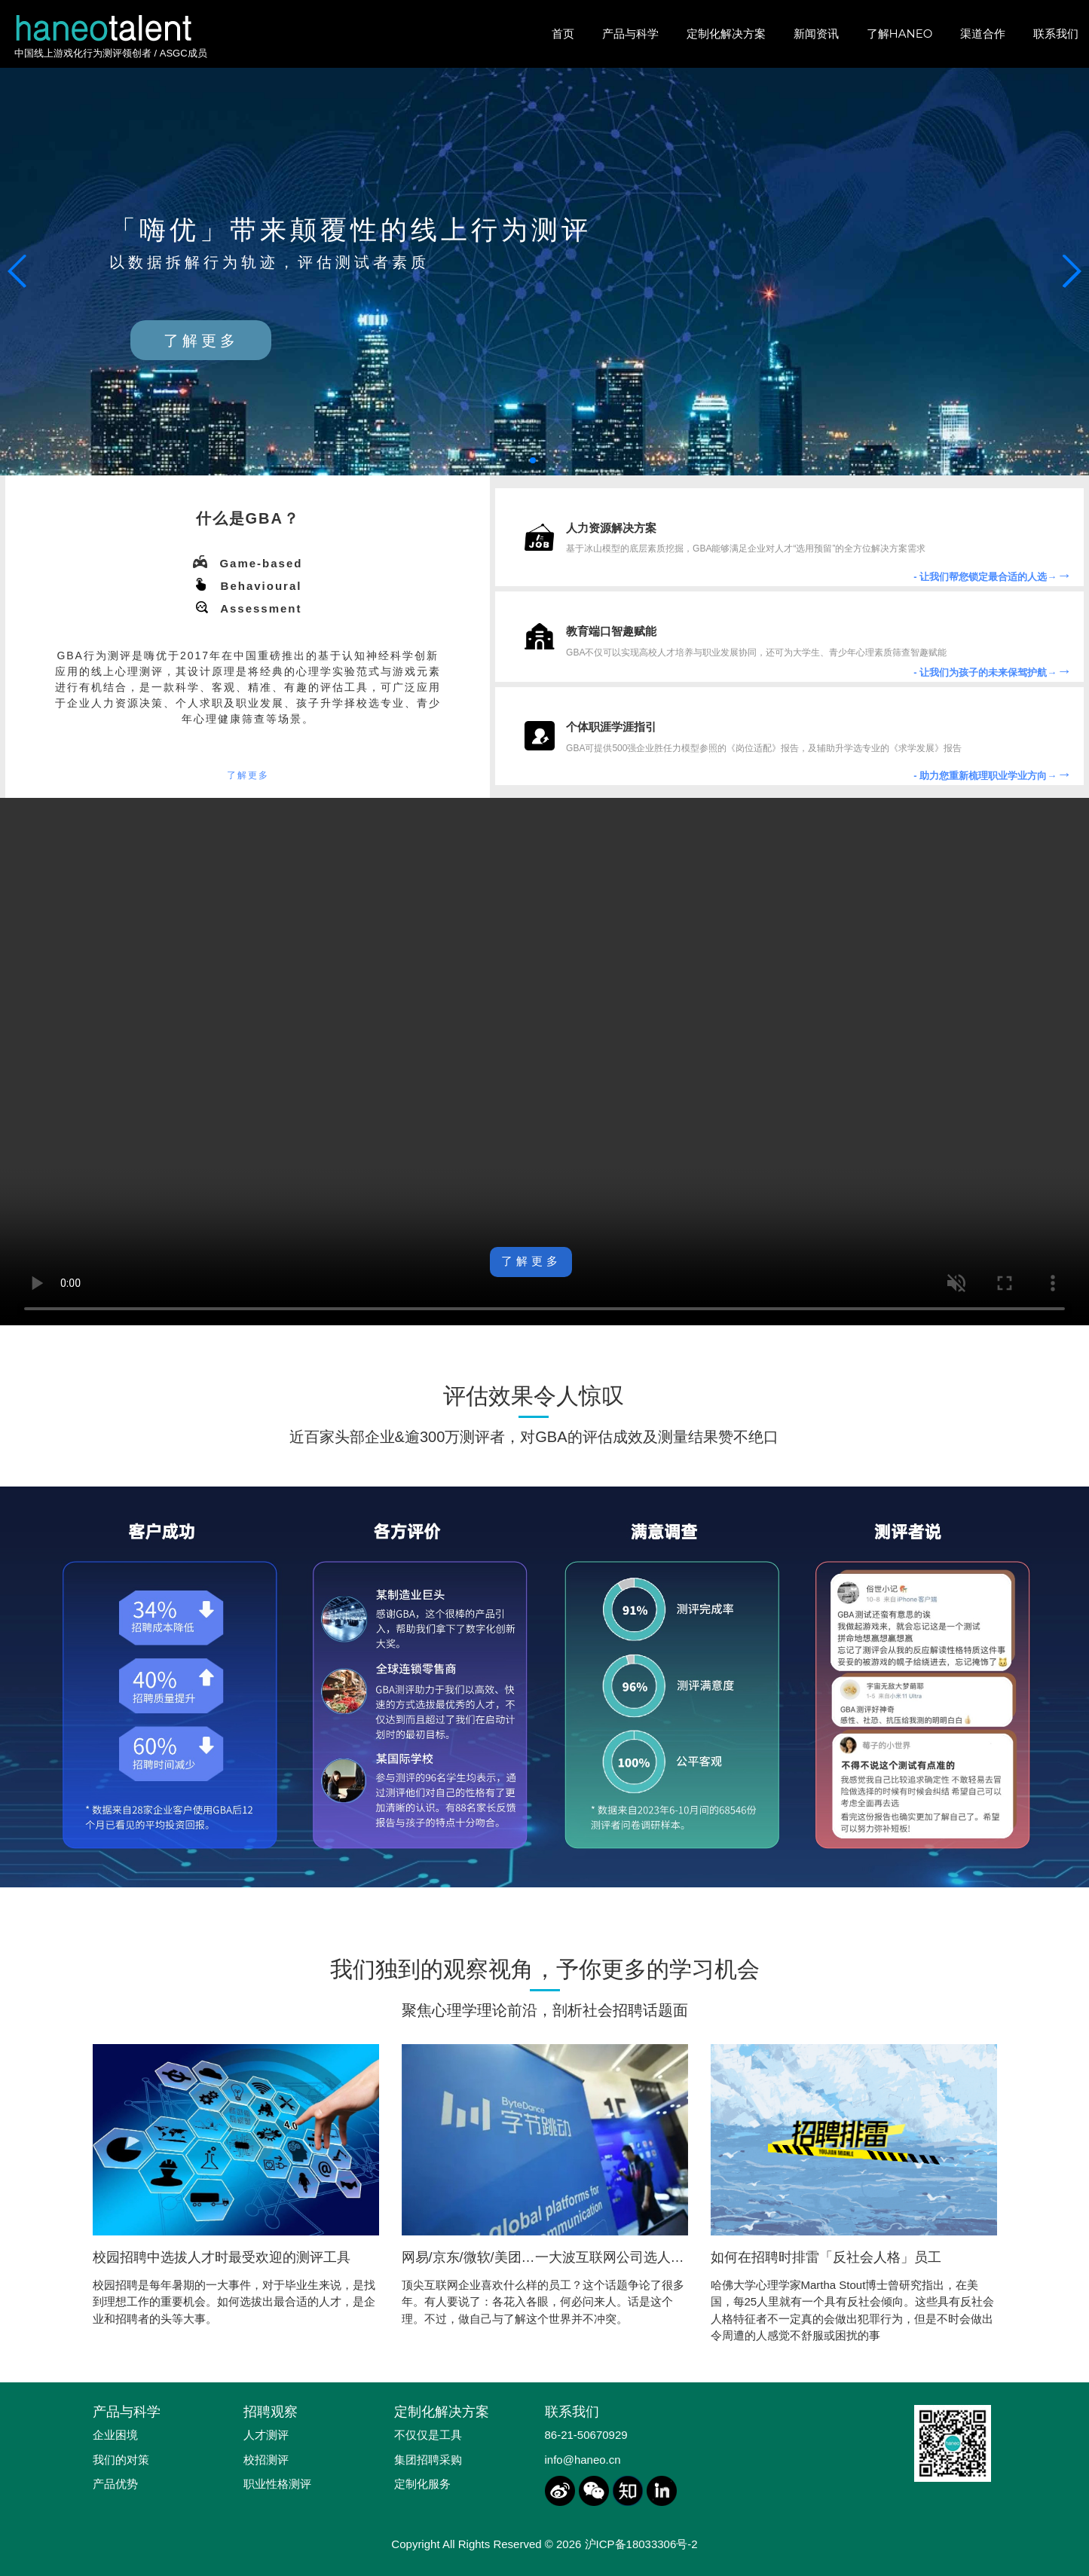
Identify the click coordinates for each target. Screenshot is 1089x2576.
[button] (1071, 271)
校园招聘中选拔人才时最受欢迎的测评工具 (221, 2257)
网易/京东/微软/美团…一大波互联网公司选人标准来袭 (563, 2257)
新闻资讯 (816, 33)
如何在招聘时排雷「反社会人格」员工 (826, 2257)
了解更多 (201, 340)
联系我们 (1055, 33)
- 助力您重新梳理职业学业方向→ (992, 775)
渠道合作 (982, 33)
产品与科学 (630, 33)
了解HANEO (900, 33)
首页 (563, 33)
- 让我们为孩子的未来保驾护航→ (992, 672)
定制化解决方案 (726, 33)
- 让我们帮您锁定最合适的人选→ (992, 576)
